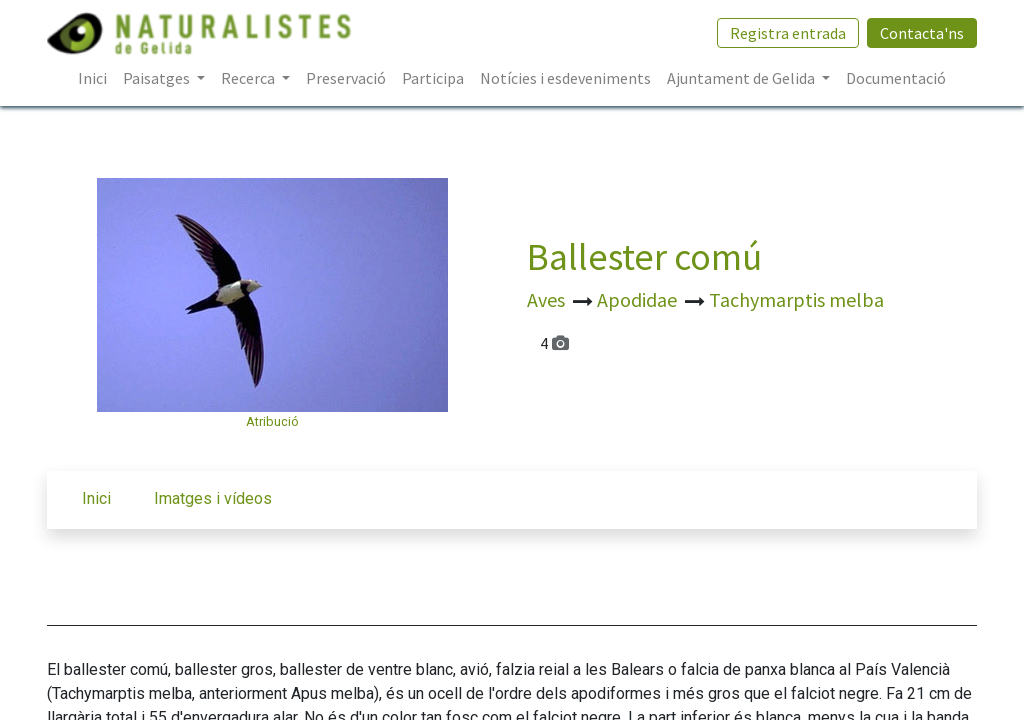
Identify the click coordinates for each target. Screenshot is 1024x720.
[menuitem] (92, 78)
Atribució (272, 421)
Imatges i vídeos (213, 498)
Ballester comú (644, 256)
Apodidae (639, 299)
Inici (96, 498)
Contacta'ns (922, 33)
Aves (548, 299)
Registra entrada (788, 33)
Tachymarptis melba (796, 299)
